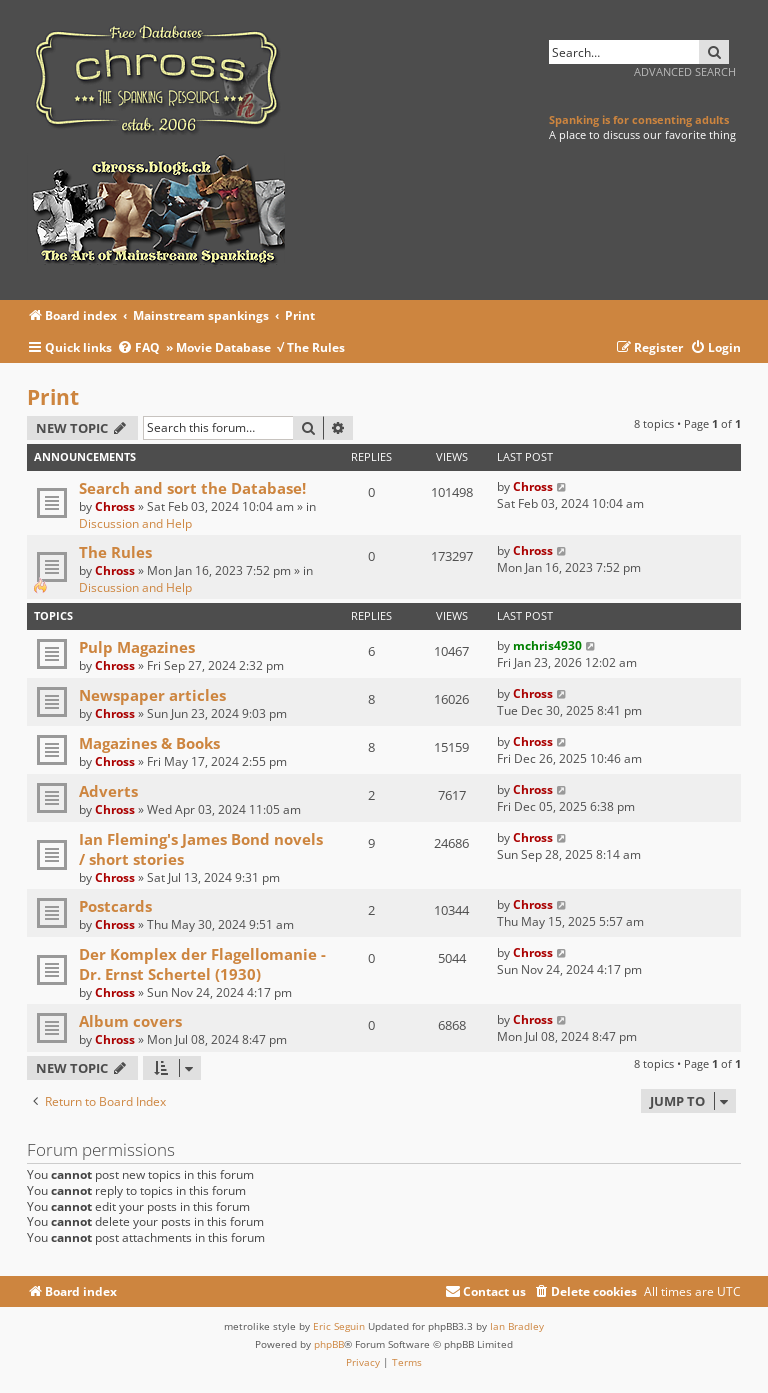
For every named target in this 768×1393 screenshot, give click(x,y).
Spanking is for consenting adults (639, 119)
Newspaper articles (152, 695)
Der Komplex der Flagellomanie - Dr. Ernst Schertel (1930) (202, 964)
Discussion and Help (135, 523)
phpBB (329, 1344)
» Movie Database (218, 347)
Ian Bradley (517, 1326)
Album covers (130, 1021)
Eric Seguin (339, 1326)
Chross (115, 506)
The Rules (115, 552)
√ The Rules (311, 347)
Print (53, 397)
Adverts (108, 791)
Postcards (115, 906)
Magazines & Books (149, 743)
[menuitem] (141, 348)
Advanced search (685, 71)
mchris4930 (547, 645)
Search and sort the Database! (192, 488)
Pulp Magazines (137, 647)
